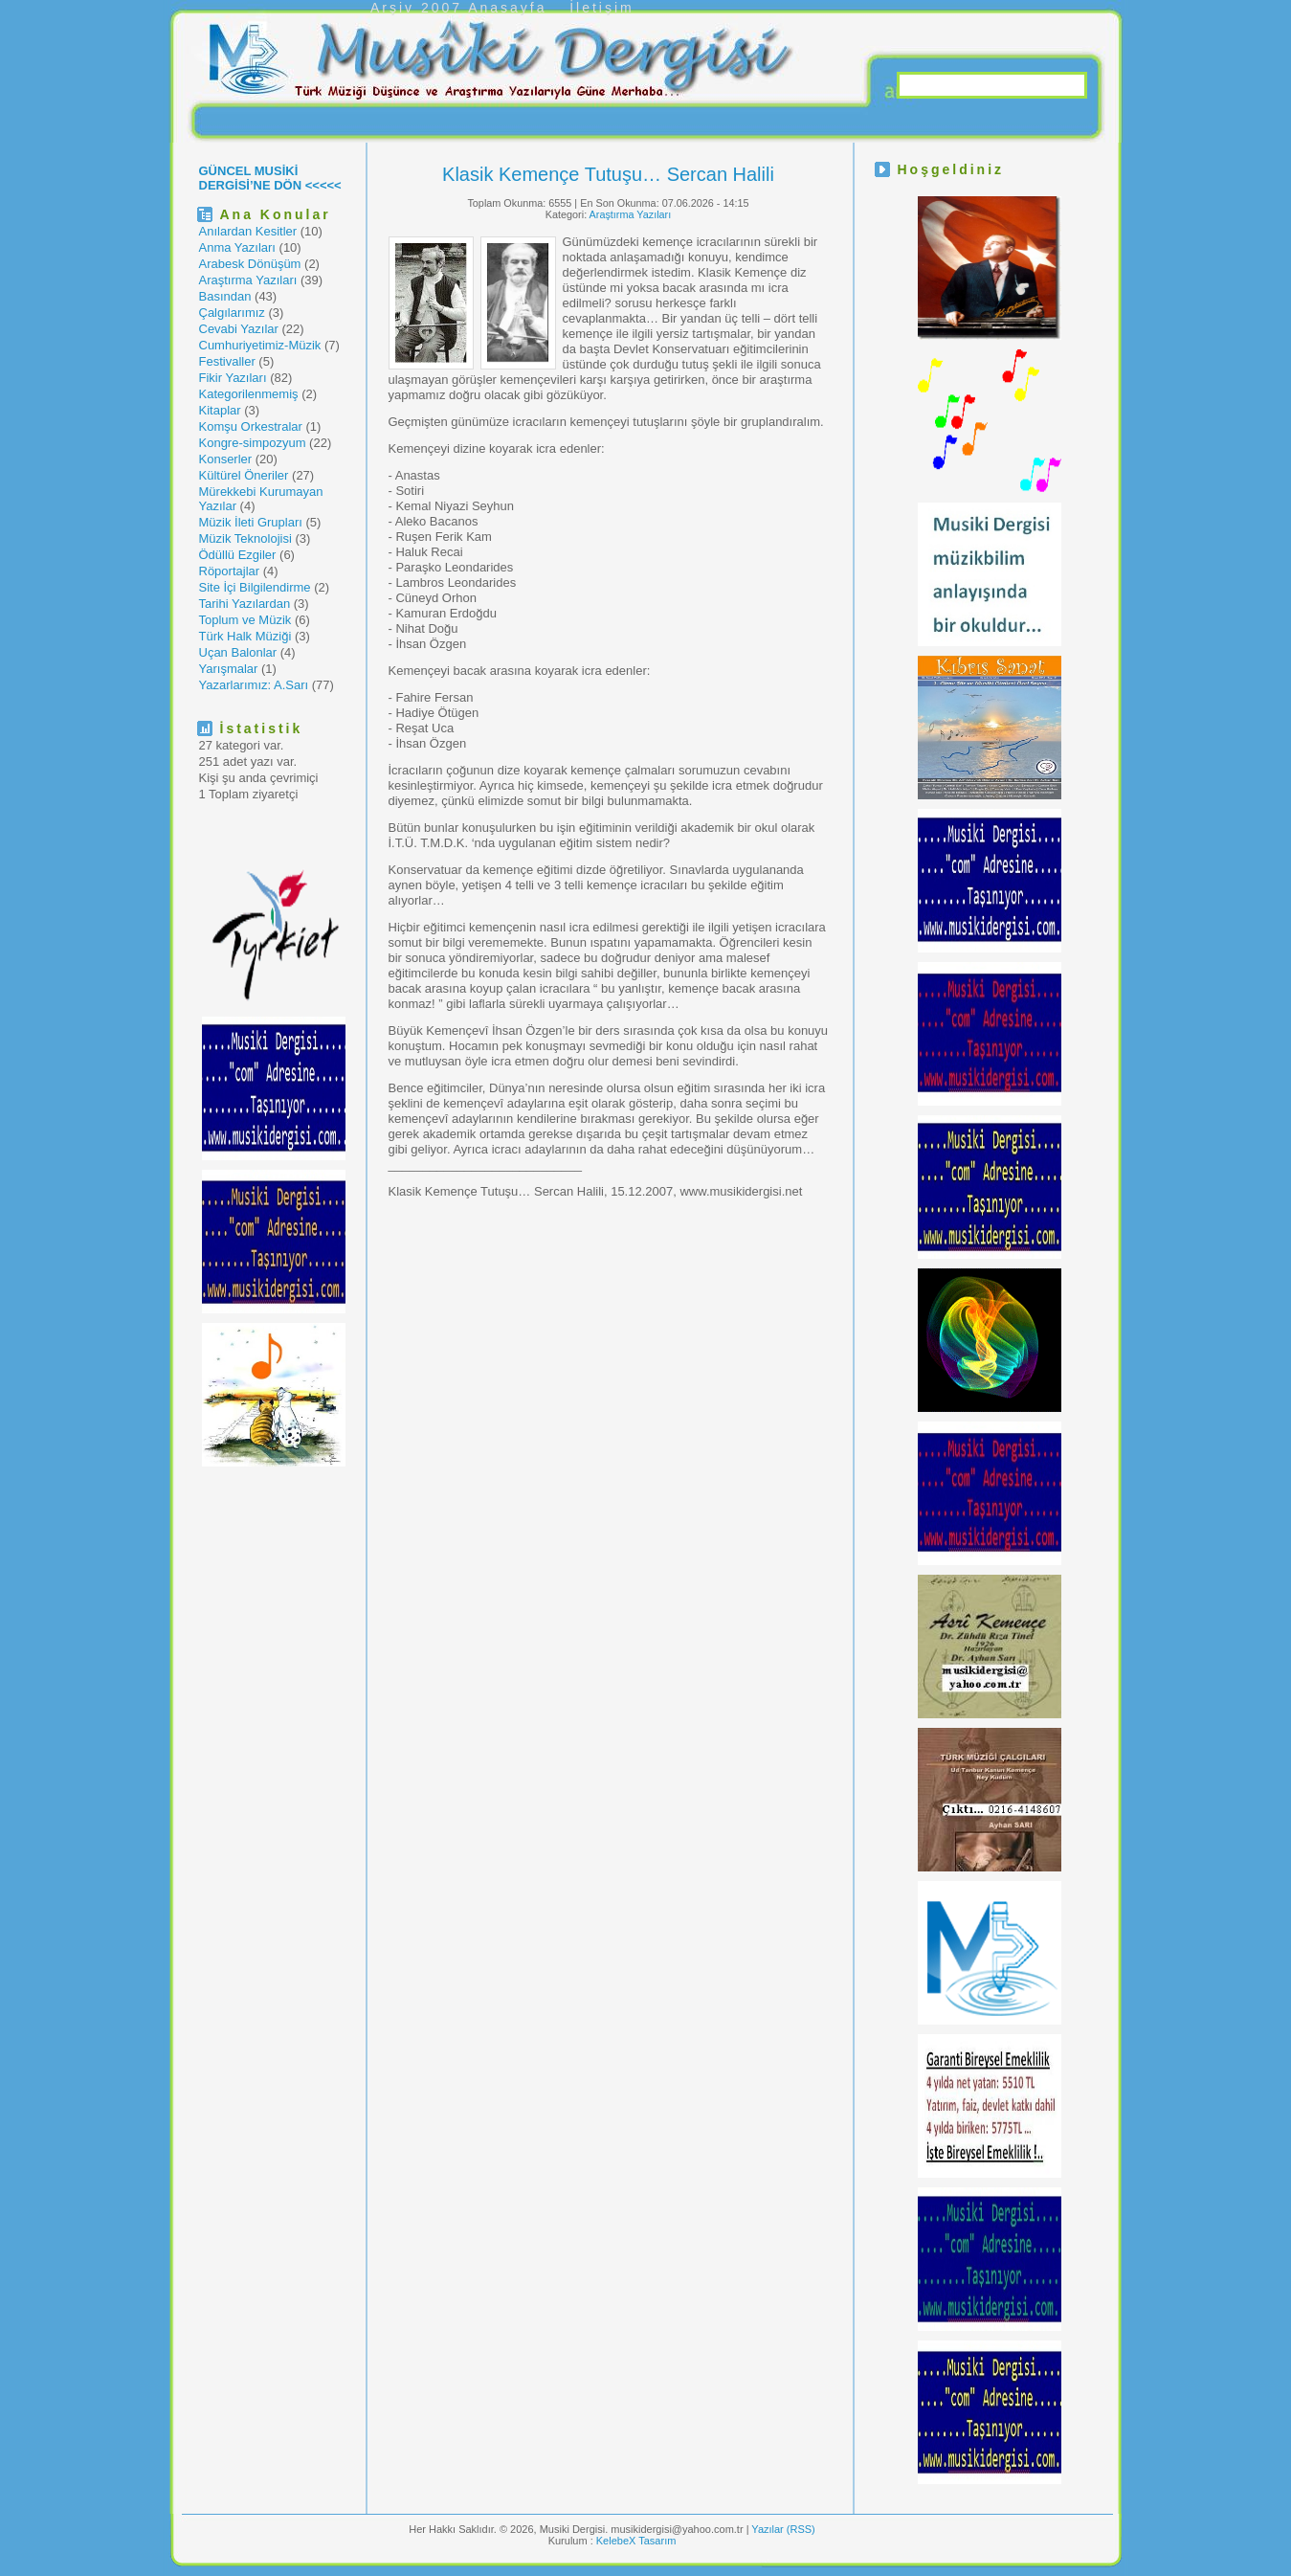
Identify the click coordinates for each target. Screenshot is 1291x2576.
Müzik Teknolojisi (245, 538)
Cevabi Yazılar (238, 329)
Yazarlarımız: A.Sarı (254, 685)
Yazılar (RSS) (782, 2529)
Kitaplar (220, 410)
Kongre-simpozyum (252, 443)
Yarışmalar (228, 668)
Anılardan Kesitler (248, 231)
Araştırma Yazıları (248, 280)
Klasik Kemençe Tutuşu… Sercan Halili (608, 174)
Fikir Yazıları (233, 377)
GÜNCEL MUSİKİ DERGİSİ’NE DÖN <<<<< (270, 178)
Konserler (226, 459)
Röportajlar (229, 571)
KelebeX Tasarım (636, 2540)
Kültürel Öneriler (244, 475)
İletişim (601, 7)
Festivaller (227, 361)
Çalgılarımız (232, 312)
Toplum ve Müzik (245, 620)
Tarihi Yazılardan (245, 603)
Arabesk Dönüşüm (250, 264)
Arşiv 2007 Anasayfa (458, 7)
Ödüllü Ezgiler (238, 555)
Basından (225, 296)
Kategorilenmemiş (249, 394)
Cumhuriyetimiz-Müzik (260, 345)
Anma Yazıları (237, 247)
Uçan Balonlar (238, 652)
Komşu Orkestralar (250, 426)
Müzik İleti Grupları (250, 522)
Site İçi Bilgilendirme (255, 587)
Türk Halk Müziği (245, 636)
